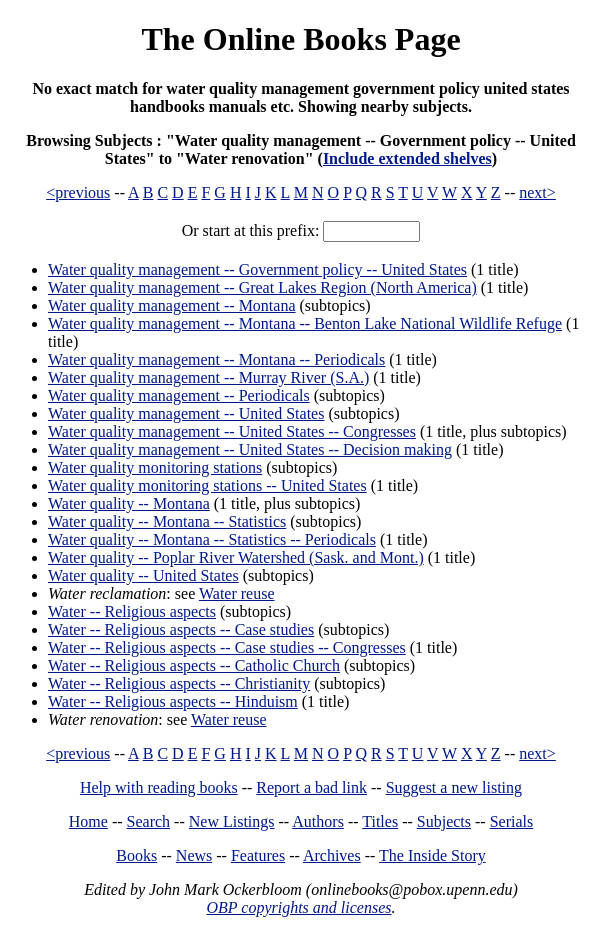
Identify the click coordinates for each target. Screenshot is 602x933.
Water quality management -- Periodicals (179, 395)
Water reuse (237, 593)
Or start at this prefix (248, 230)
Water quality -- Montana (129, 503)
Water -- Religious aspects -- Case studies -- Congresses (227, 647)
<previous (78, 192)
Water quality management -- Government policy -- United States (257, 269)
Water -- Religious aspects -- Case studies (181, 629)
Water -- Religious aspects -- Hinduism (173, 701)
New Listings (232, 821)
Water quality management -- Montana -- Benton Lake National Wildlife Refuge (305, 323)
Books (136, 855)
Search (149, 821)
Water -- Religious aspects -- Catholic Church (194, 665)
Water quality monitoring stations (155, 467)
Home (88, 821)
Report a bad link (311, 787)
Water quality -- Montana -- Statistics (167, 521)
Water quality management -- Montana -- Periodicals (216, 359)
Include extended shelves (407, 158)
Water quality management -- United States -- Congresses (232, 431)
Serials (512, 821)
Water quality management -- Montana (172, 305)
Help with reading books (159, 787)
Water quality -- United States (143, 575)
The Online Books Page (300, 39)
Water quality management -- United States (186, 413)
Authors (318, 821)
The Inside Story (432, 855)
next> (537, 192)
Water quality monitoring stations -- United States (207, 485)
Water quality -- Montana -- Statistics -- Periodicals (212, 539)
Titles (380, 821)
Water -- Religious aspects (132, 611)
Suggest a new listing (454, 787)
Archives (332, 855)
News (194, 855)
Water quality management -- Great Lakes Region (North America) (262, 287)
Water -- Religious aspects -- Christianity (179, 683)
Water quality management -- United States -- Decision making (250, 449)
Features (258, 855)
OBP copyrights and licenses (298, 907)
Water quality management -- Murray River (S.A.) (208, 377)
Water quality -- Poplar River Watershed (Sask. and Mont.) (236, 557)
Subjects (444, 821)
